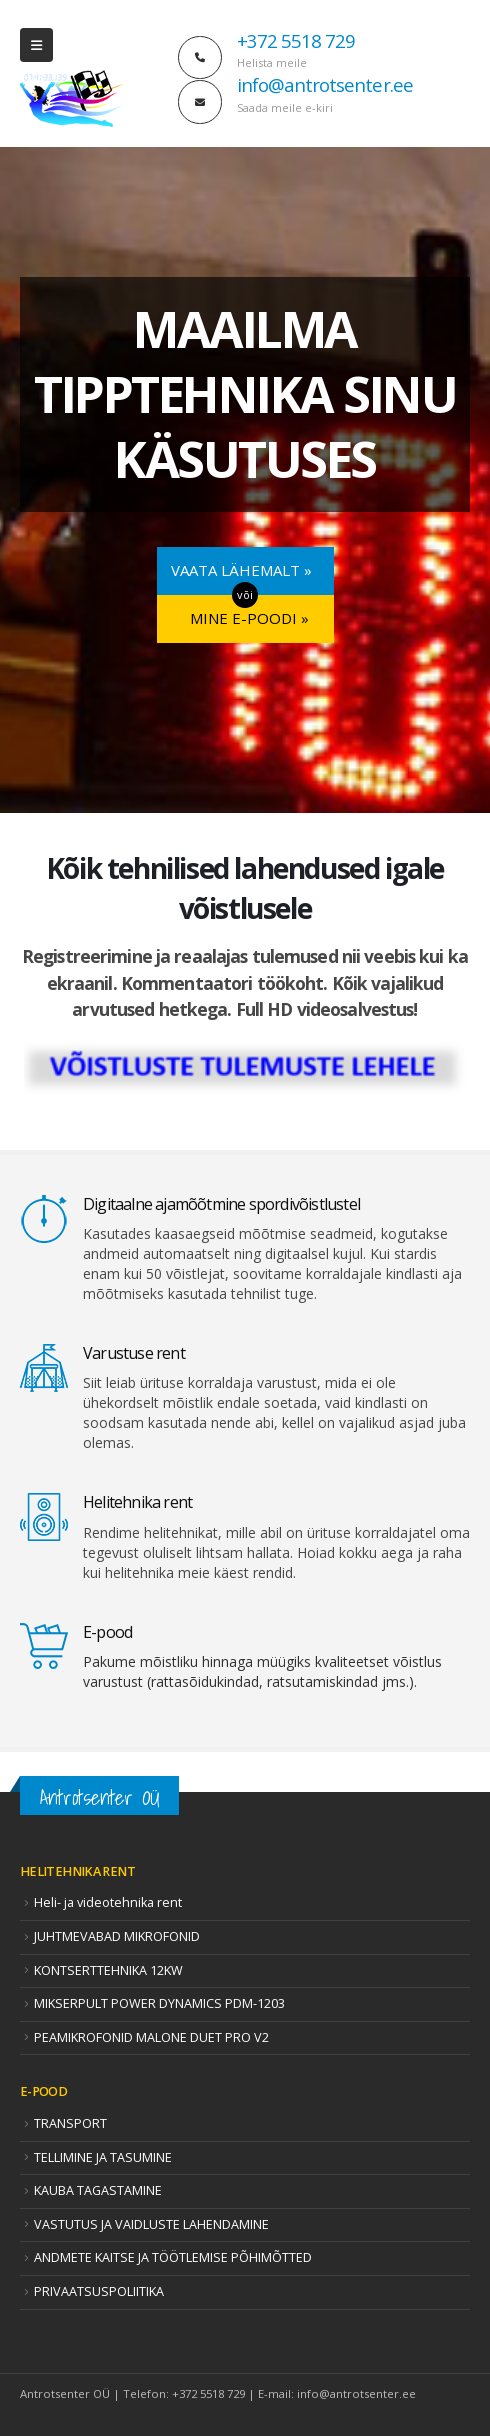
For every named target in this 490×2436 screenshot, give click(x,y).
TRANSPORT (70, 2123)
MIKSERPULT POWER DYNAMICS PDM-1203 (159, 2003)
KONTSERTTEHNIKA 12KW (108, 1970)
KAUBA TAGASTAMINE (98, 2190)
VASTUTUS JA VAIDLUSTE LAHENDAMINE (151, 2224)
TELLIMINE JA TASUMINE (103, 2157)
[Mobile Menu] (36, 45)
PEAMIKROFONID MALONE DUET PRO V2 (151, 2037)
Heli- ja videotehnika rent (108, 1902)
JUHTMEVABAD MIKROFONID (117, 1936)
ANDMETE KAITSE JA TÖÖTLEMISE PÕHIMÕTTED (173, 2257)
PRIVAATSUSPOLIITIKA (99, 2291)
